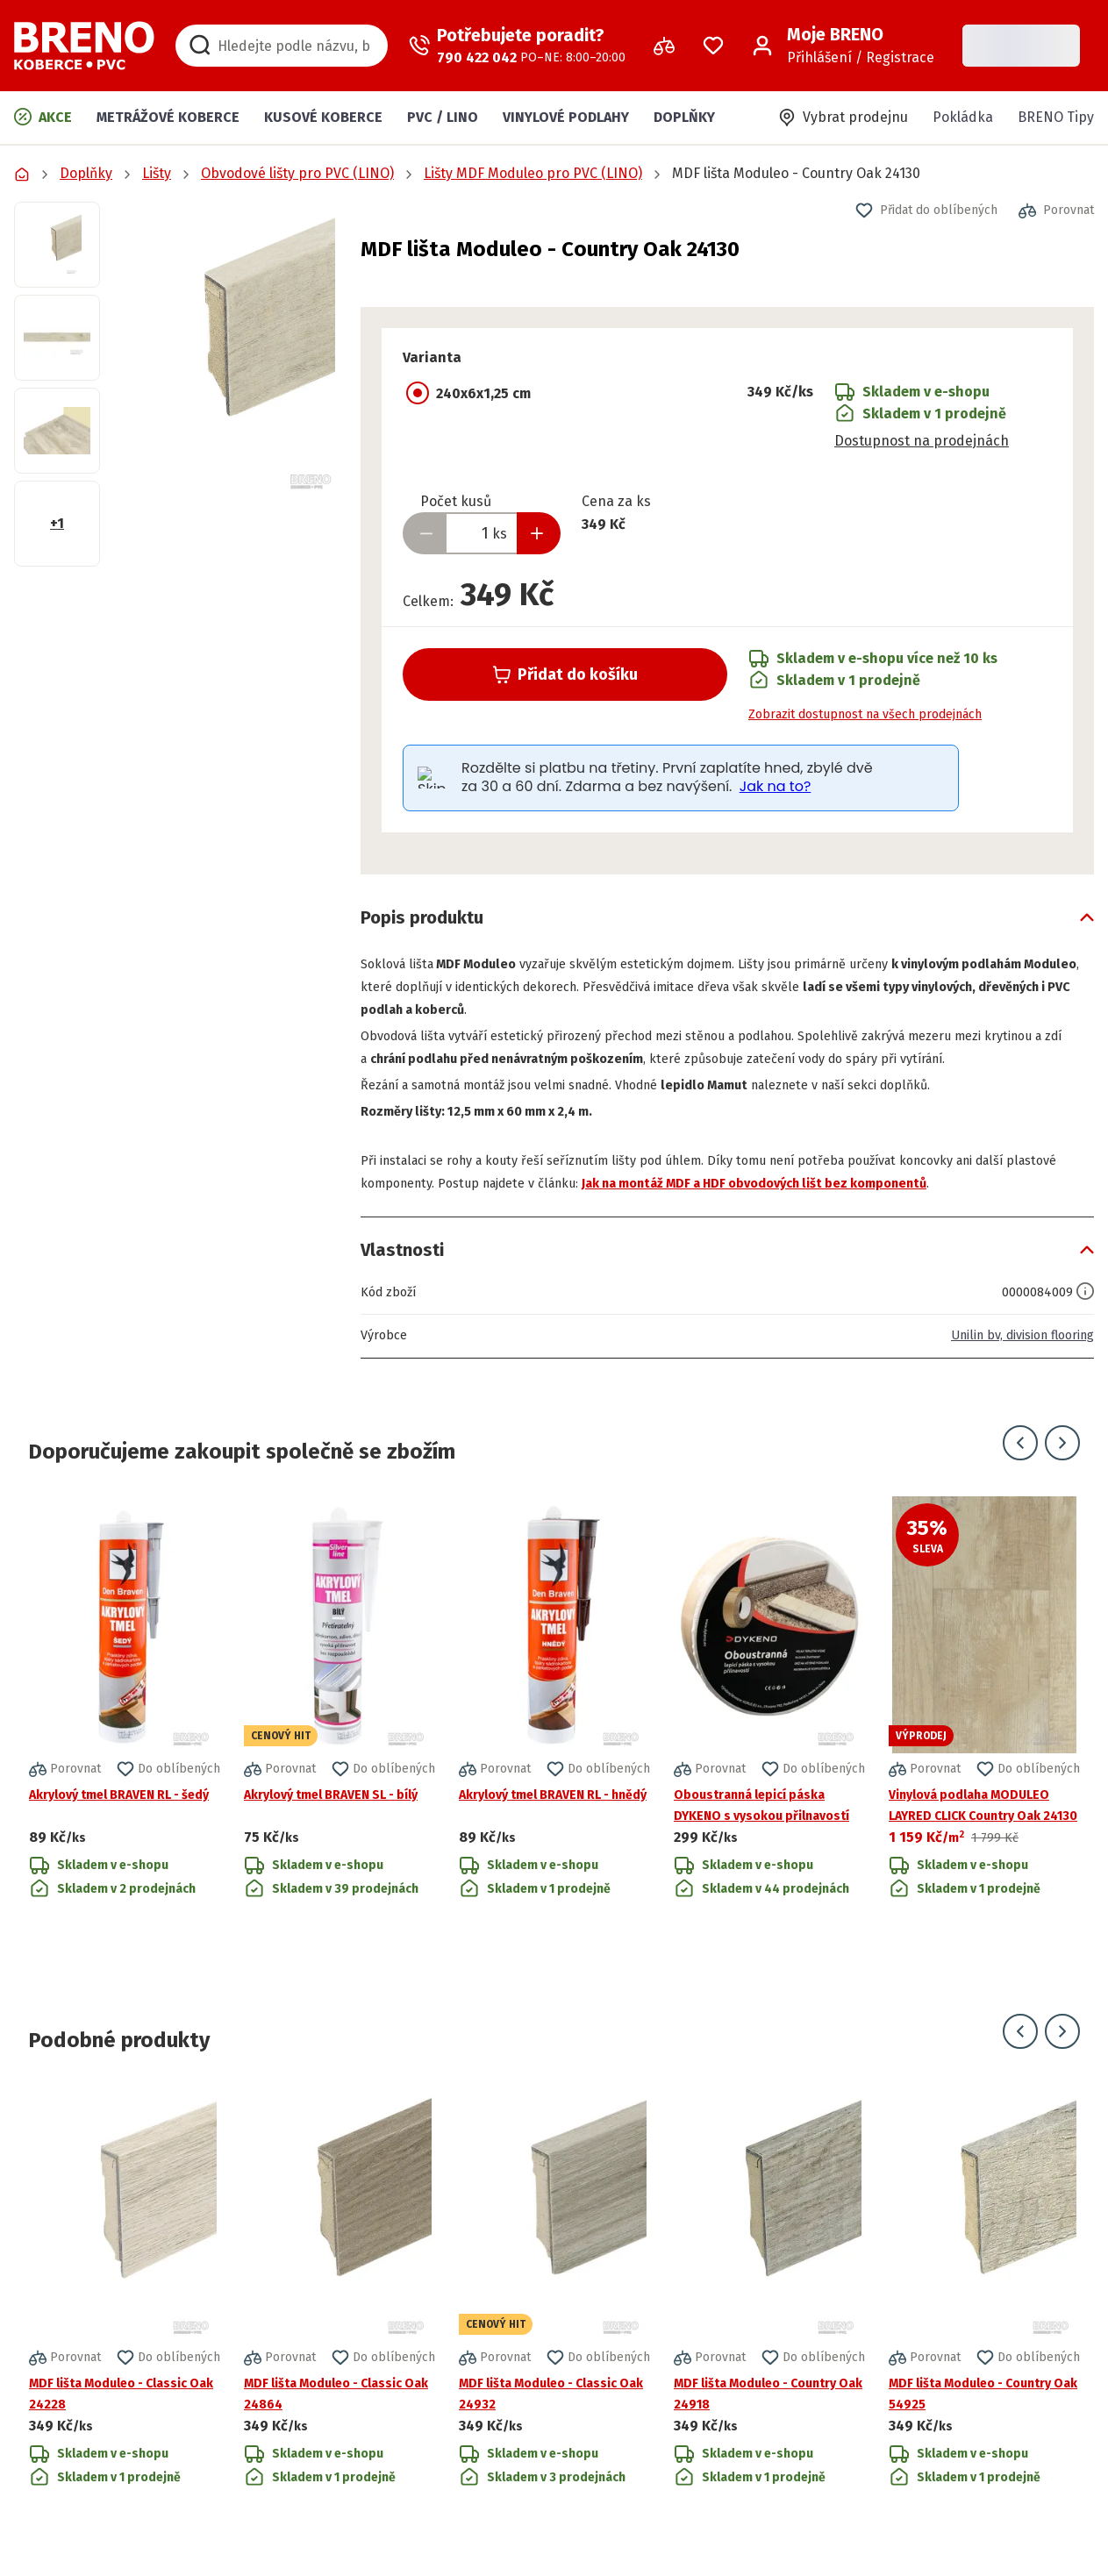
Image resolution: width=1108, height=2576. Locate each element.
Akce (43, 116)
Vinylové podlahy (566, 117)
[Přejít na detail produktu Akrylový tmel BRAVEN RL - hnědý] (554, 1760)
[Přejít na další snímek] (1062, 1465)
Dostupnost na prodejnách (921, 440)
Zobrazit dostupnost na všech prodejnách (865, 714)
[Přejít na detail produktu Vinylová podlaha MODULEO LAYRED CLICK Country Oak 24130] (984, 1760)
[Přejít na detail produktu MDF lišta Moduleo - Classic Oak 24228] (124, 2310)
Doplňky (684, 117)
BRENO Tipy (1056, 117)
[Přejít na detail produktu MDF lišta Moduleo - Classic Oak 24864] (339, 2310)
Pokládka (963, 117)
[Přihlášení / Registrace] (843, 45)
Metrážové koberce (168, 117)
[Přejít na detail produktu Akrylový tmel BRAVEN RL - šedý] (124, 1760)
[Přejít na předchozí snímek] (1020, 1465)
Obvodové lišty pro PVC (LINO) (297, 173)
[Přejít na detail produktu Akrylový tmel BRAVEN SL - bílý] (339, 1760)
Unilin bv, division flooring (1011, 1358)
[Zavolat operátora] (517, 45)
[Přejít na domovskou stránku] (84, 45)
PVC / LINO (442, 117)
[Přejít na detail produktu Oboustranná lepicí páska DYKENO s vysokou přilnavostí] (769, 1760)
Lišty (156, 173)
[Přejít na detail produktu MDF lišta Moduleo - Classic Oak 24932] (554, 2310)
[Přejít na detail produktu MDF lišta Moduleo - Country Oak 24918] (769, 2310)
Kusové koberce (323, 117)
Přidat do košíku (565, 674)
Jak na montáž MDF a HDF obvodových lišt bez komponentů (867, 1206)
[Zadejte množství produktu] (482, 533)
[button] (230, 347)
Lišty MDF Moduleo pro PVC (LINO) (533, 173)
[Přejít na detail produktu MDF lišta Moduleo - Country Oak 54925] (984, 2310)
